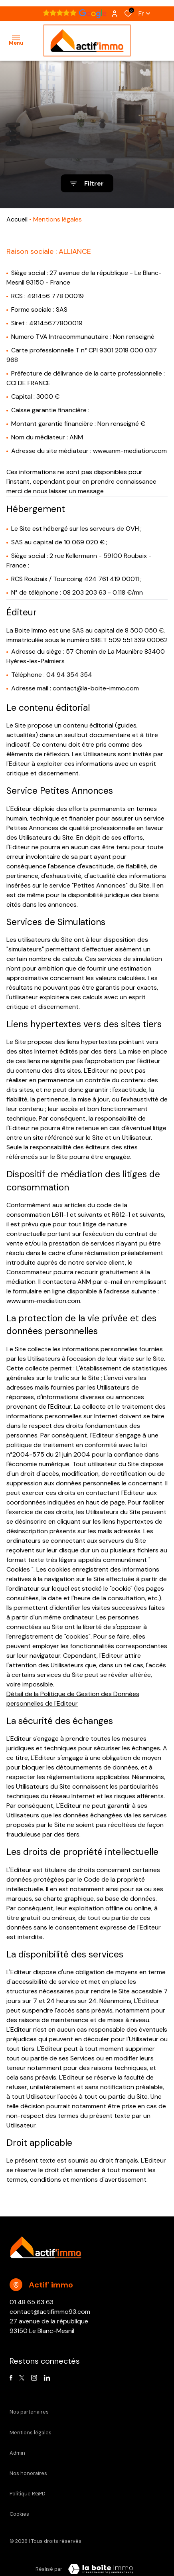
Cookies (19, 2514)
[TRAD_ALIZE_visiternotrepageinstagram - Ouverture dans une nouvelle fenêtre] (34, 2378)
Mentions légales (30, 2432)
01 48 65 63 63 (31, 2302)
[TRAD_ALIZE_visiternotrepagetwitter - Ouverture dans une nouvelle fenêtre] (22, 2378)
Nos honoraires (28, 2473)
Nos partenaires (29, 2411)
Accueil (17, 219)
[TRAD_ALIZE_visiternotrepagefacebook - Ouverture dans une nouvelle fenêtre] (11, 2377)
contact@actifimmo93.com (50, 2311)
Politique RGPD (27, 2493)
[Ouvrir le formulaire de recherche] (87, 183)
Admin (17, 2452)
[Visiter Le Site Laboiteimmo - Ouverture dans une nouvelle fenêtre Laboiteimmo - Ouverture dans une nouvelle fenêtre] (100, 2569)
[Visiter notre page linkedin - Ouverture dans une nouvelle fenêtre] (47, 2378)
